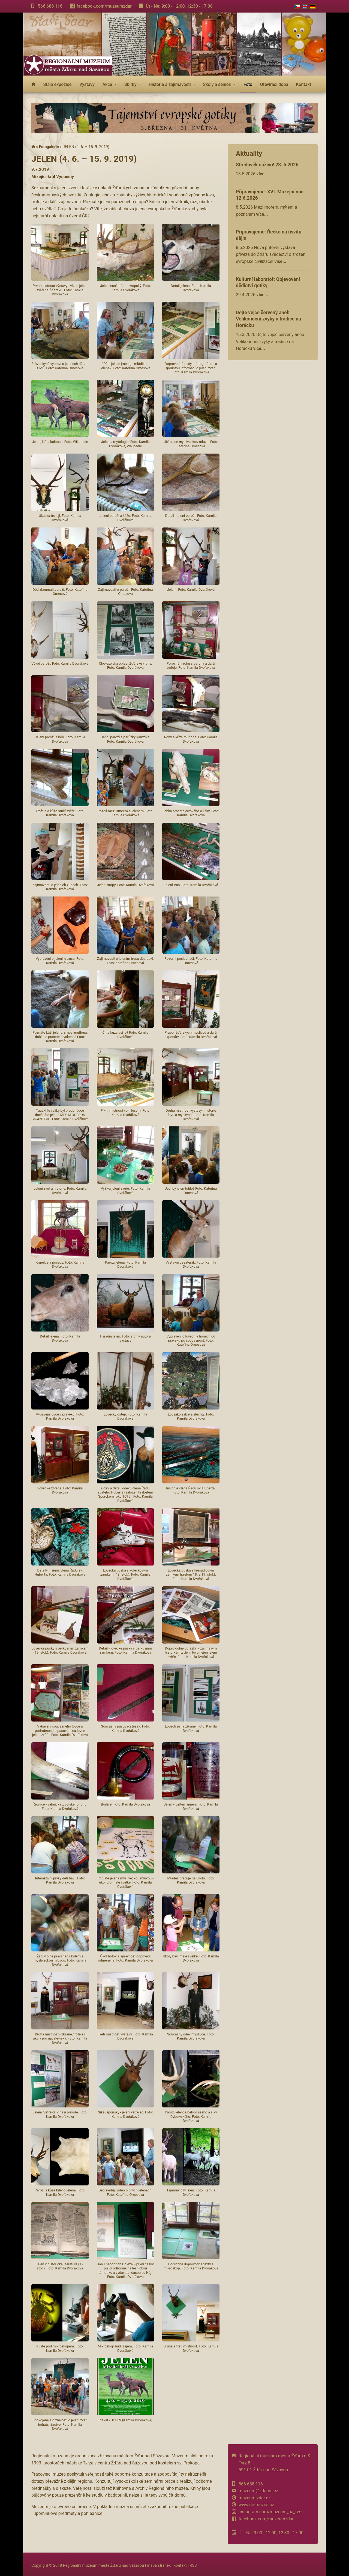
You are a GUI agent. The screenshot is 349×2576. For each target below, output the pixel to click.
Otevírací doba (274, 84)
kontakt (180, 2565)
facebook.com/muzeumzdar (104, 6)
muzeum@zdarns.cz (258, 2490)
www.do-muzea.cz (256, 2504)
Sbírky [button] (131, 84)
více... (262, 173)
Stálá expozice (57, 84)
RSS (193, 2565)
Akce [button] (107, 84)
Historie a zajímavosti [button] (170, 84)
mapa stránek (159, 2565)
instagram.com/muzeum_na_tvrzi (271, 2511)
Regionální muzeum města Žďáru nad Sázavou (103, 2565)
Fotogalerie (49, 147)
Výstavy (87, 84)
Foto (247, 84)
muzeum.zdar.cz (254, 2497)
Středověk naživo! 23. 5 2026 (267, 164)
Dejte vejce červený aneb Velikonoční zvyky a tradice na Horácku (268, 319)
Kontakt (303, 84)
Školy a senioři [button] (217, 84)
